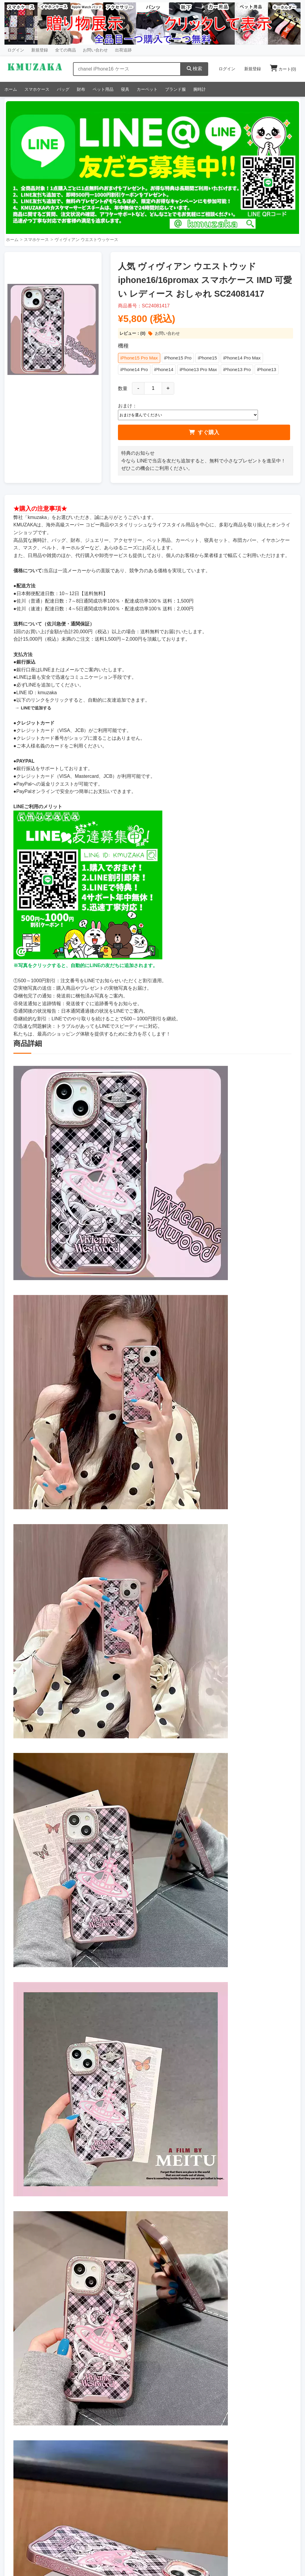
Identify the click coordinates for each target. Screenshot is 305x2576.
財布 (81, 89)
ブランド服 (175, 89)
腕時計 (199, 89)
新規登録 (39, 50)
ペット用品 (103, 89)
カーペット (147, 89)
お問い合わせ (95, 50)
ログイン (15, 50)
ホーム (10, 89)
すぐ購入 (204, 433)
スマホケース (36, 89)
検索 (194, 68)
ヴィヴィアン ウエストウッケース (86, 239)
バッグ (63, 89)
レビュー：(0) (132, 333)
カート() (283, 69)
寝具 (125, 89)
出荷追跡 (123, 50)
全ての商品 (65, 50)
